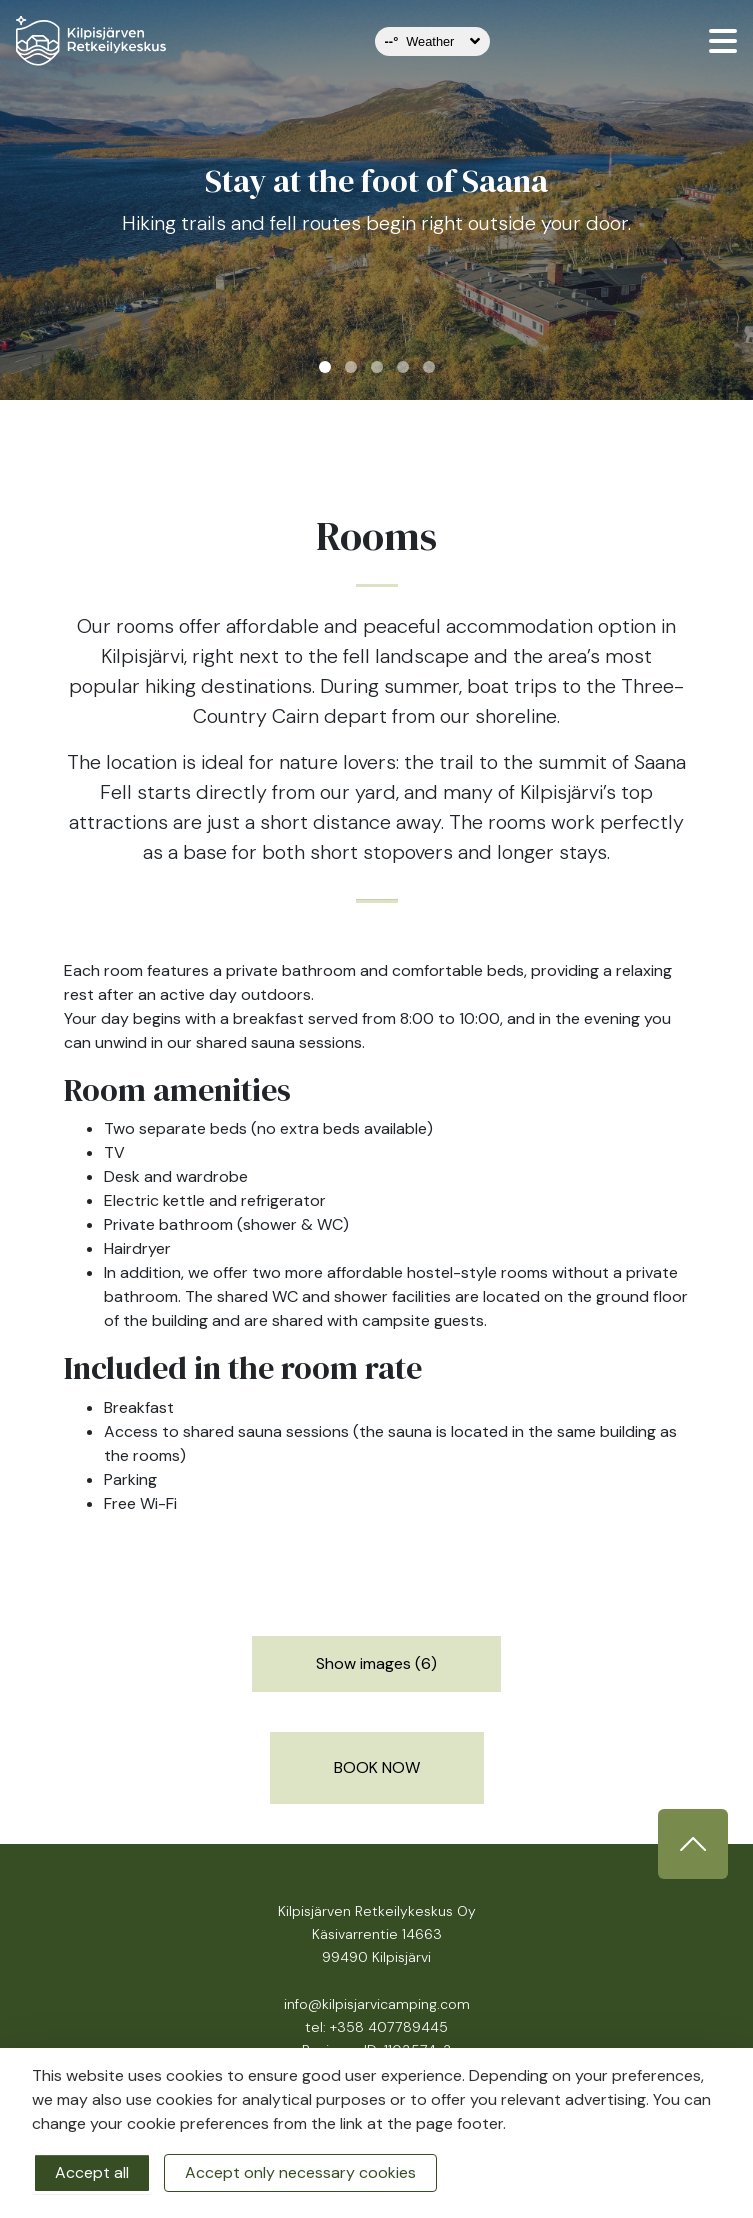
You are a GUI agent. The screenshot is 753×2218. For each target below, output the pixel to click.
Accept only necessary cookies (300, 2172)
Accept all (92, 2172)
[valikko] (723, 41)
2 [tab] (351, 367)
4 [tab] (403, 367)
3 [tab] (377, 367)
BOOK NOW (377, 1767)
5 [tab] (429, 367)
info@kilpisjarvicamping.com (377, 2004)
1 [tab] (325, 367)
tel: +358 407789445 (376, 2027)
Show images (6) (376, 1663)
